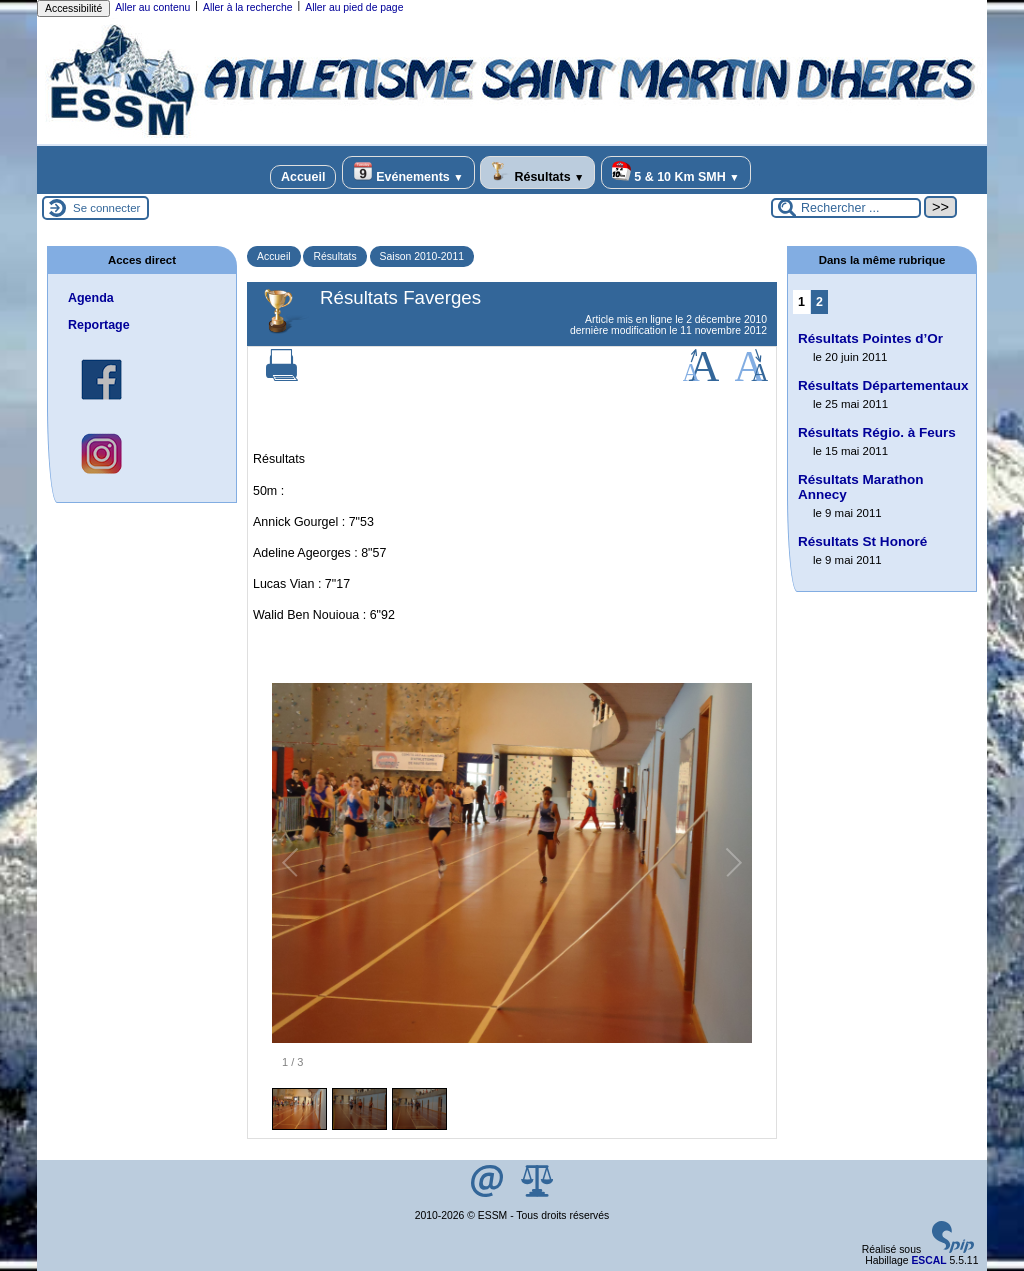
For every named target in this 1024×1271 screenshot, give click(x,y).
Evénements (408, 172)
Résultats (537, 172)
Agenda (91, 298)
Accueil (303, 177)
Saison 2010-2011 (422, 256)
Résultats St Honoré (862, 541)
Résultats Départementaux (883, 385)
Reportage (99, 325)
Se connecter (106, 208)
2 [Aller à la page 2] (819, 302)
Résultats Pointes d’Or (870, 338)
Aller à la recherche (248, 7)
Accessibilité (73, 8)
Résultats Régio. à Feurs (877, 432)
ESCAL (928, 1260)
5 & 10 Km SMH (676, 172)
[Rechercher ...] (846, 208)
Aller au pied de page (354, 7)
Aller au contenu (152, 7)
